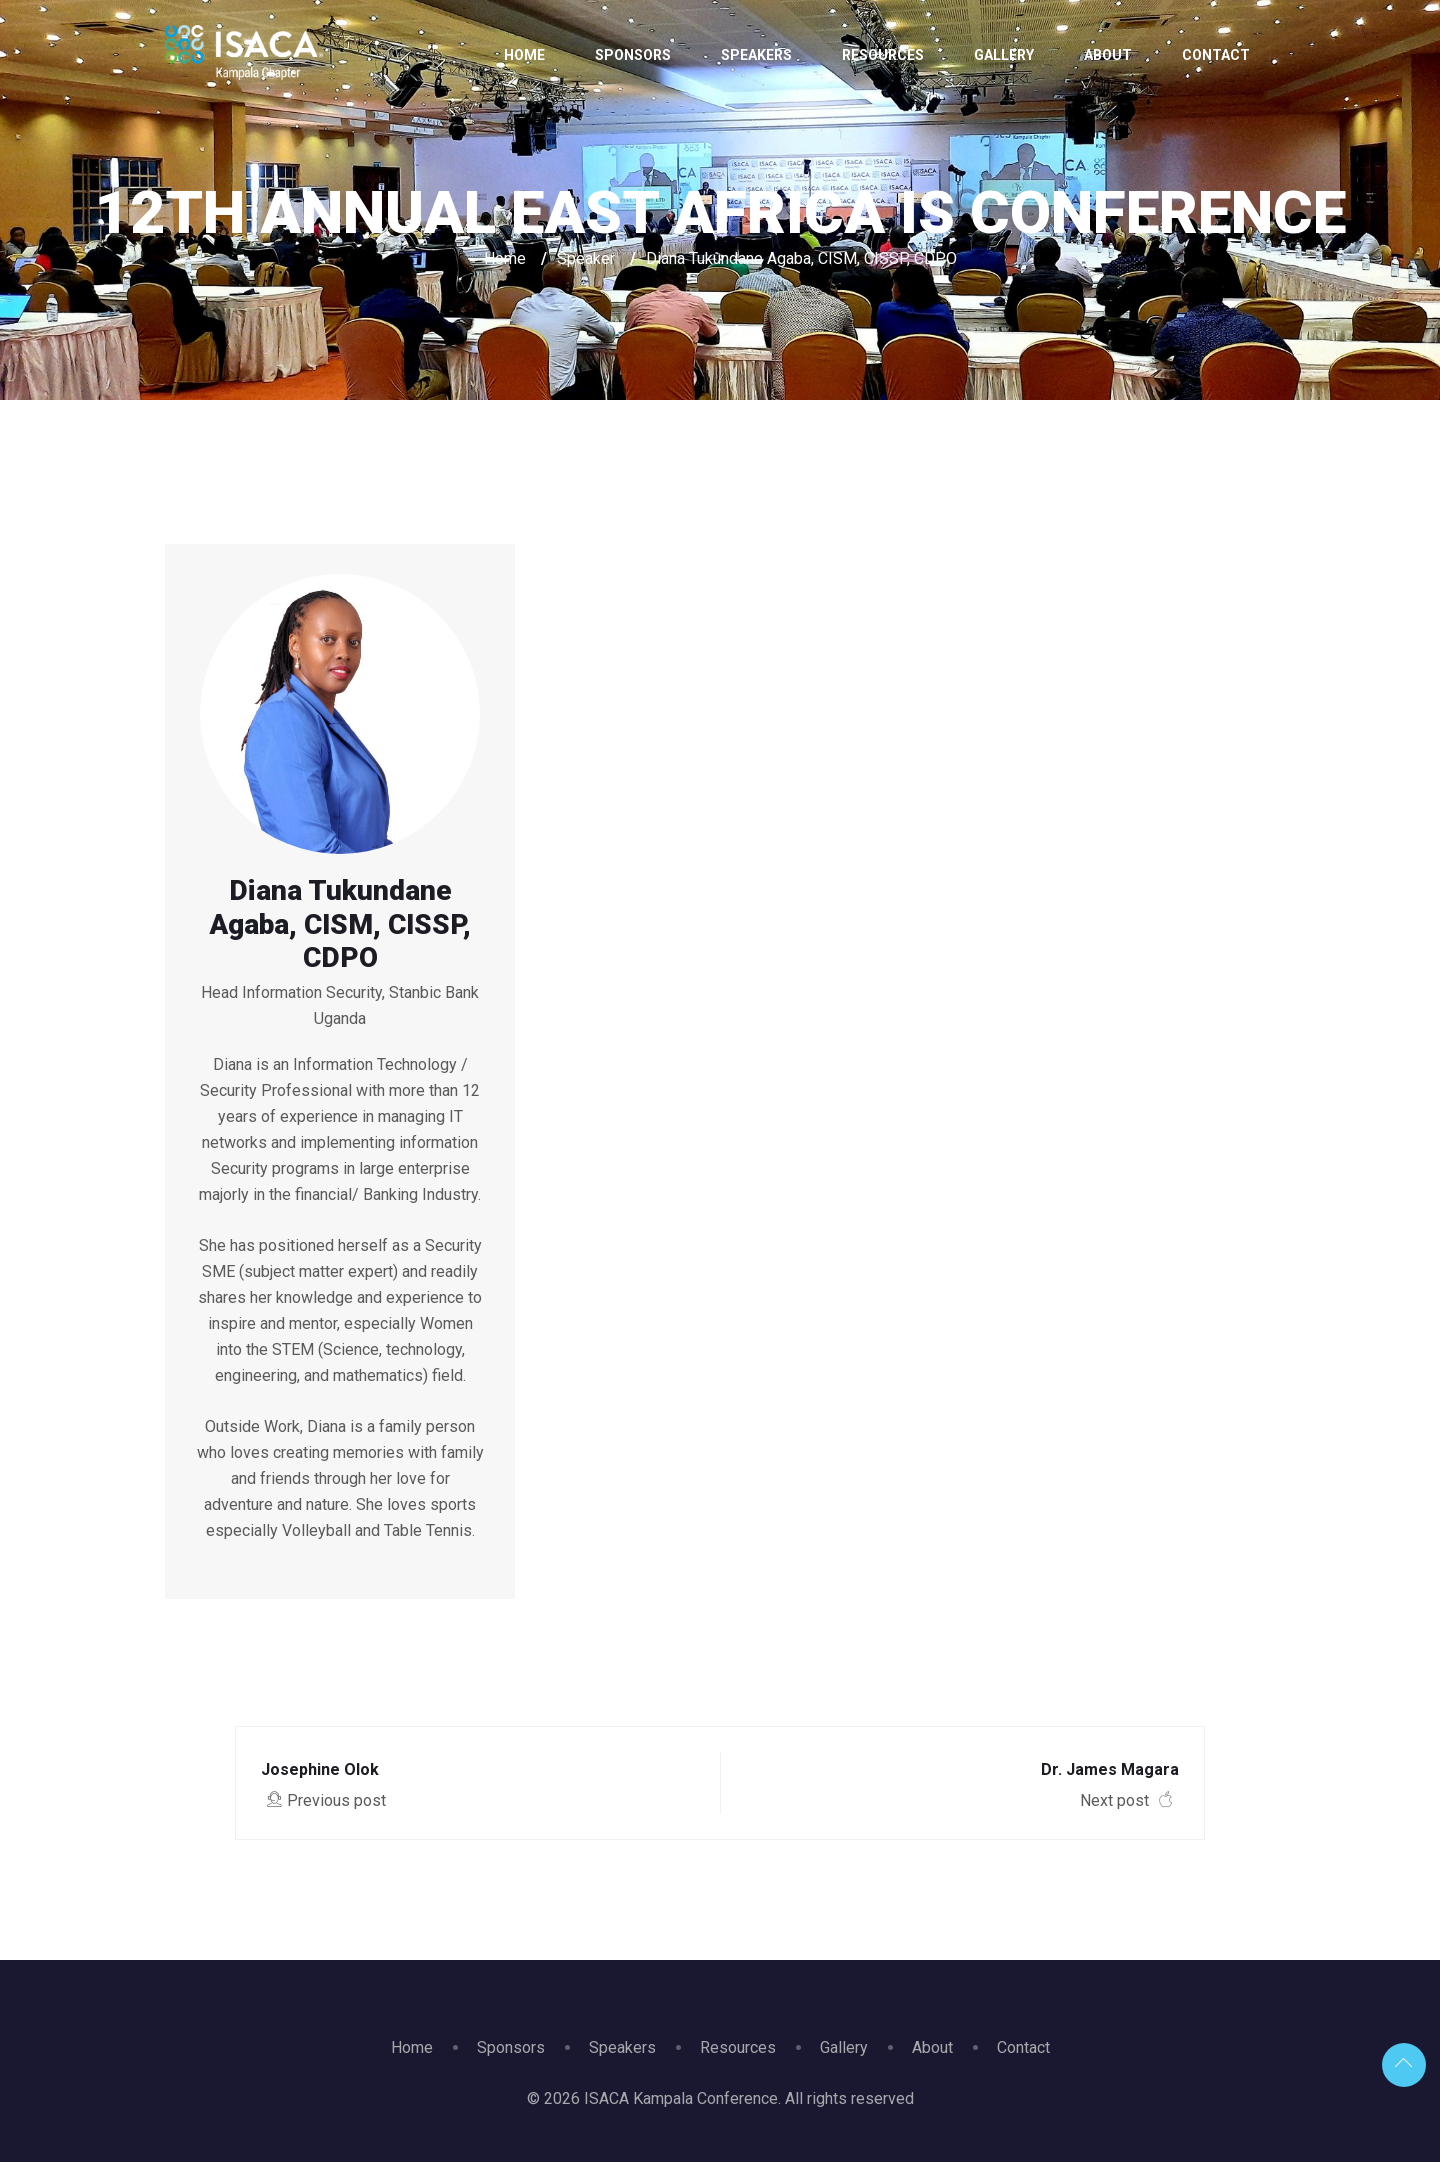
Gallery (1004, 55)
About (1108, 55)
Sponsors (633, 55)
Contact (1216, 55)
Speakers (756, 55)
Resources (883, 55)
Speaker (586, 258)
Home (524, 55)
